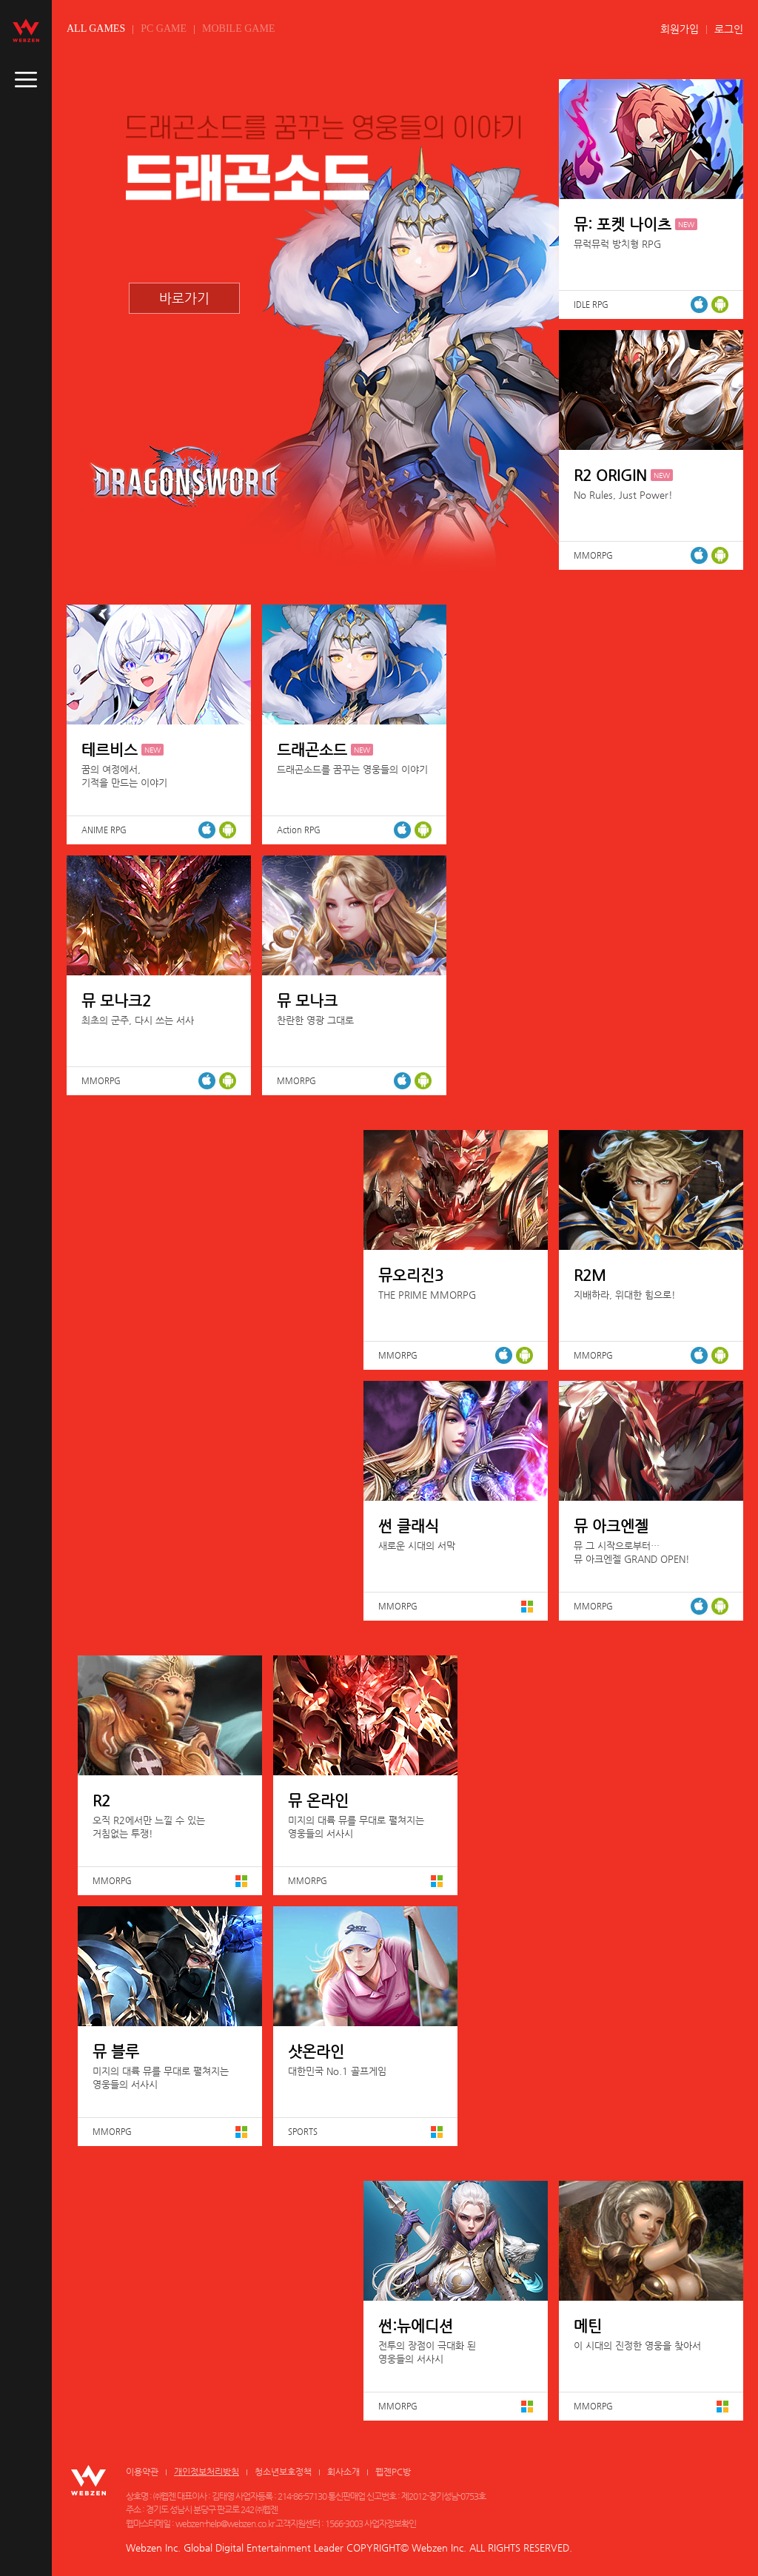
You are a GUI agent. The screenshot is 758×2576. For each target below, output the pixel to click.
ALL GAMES (96, 28)
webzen (26, 30)
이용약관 (142, 2471)
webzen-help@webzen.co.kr (224, 2523)
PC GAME (164, 28)
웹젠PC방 (393, 2471)
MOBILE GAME (238, 28)
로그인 (728, 29)
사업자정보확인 (390, 2523)
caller (26, 80)
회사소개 (343, 2471)
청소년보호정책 (283, 2471)
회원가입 (679, 29)
